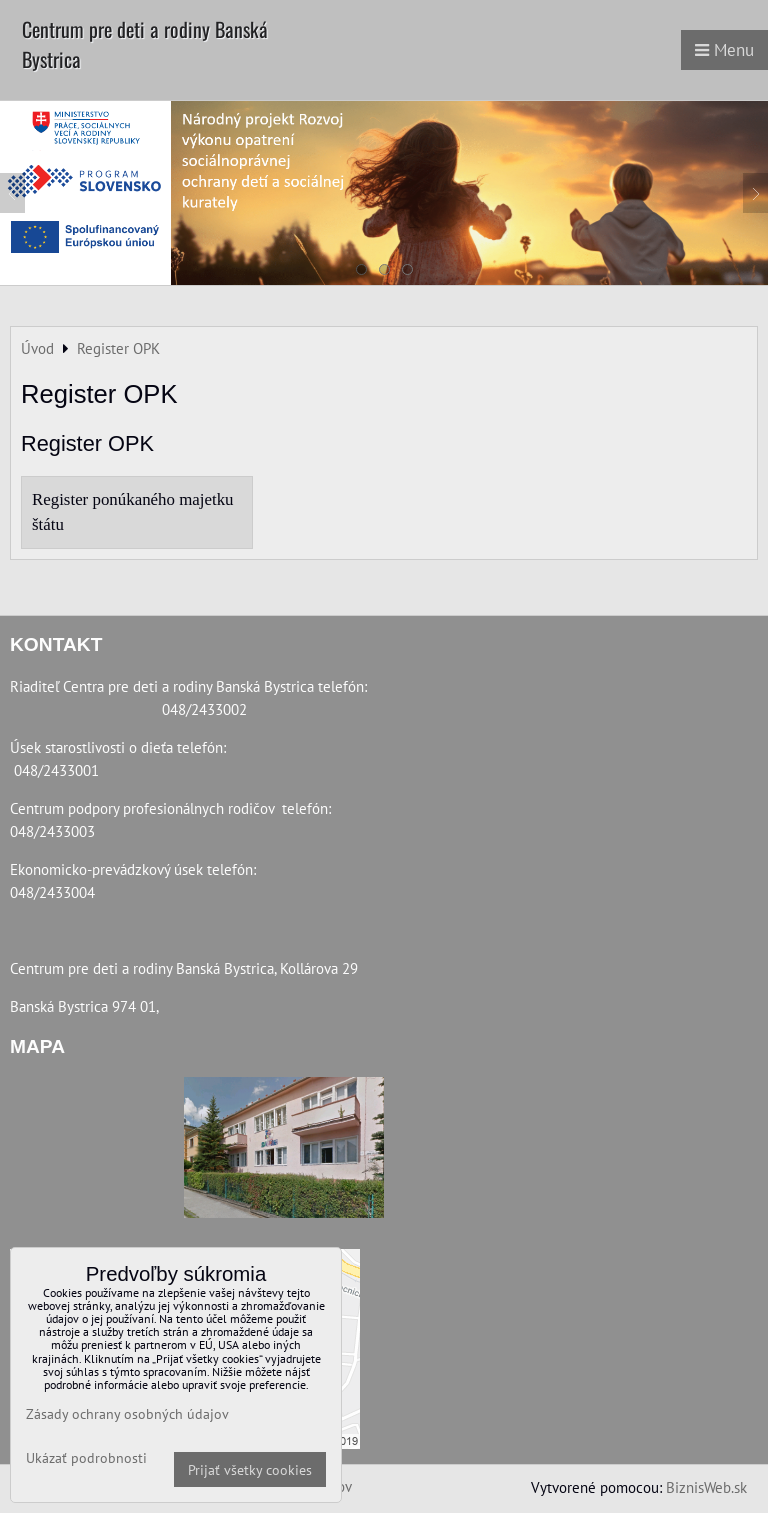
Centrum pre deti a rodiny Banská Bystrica (145, 44)
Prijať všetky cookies (250, 1469)
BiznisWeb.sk (706, 1487)
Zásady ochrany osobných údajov (127, 1413)
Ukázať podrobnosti (86, 1458)
